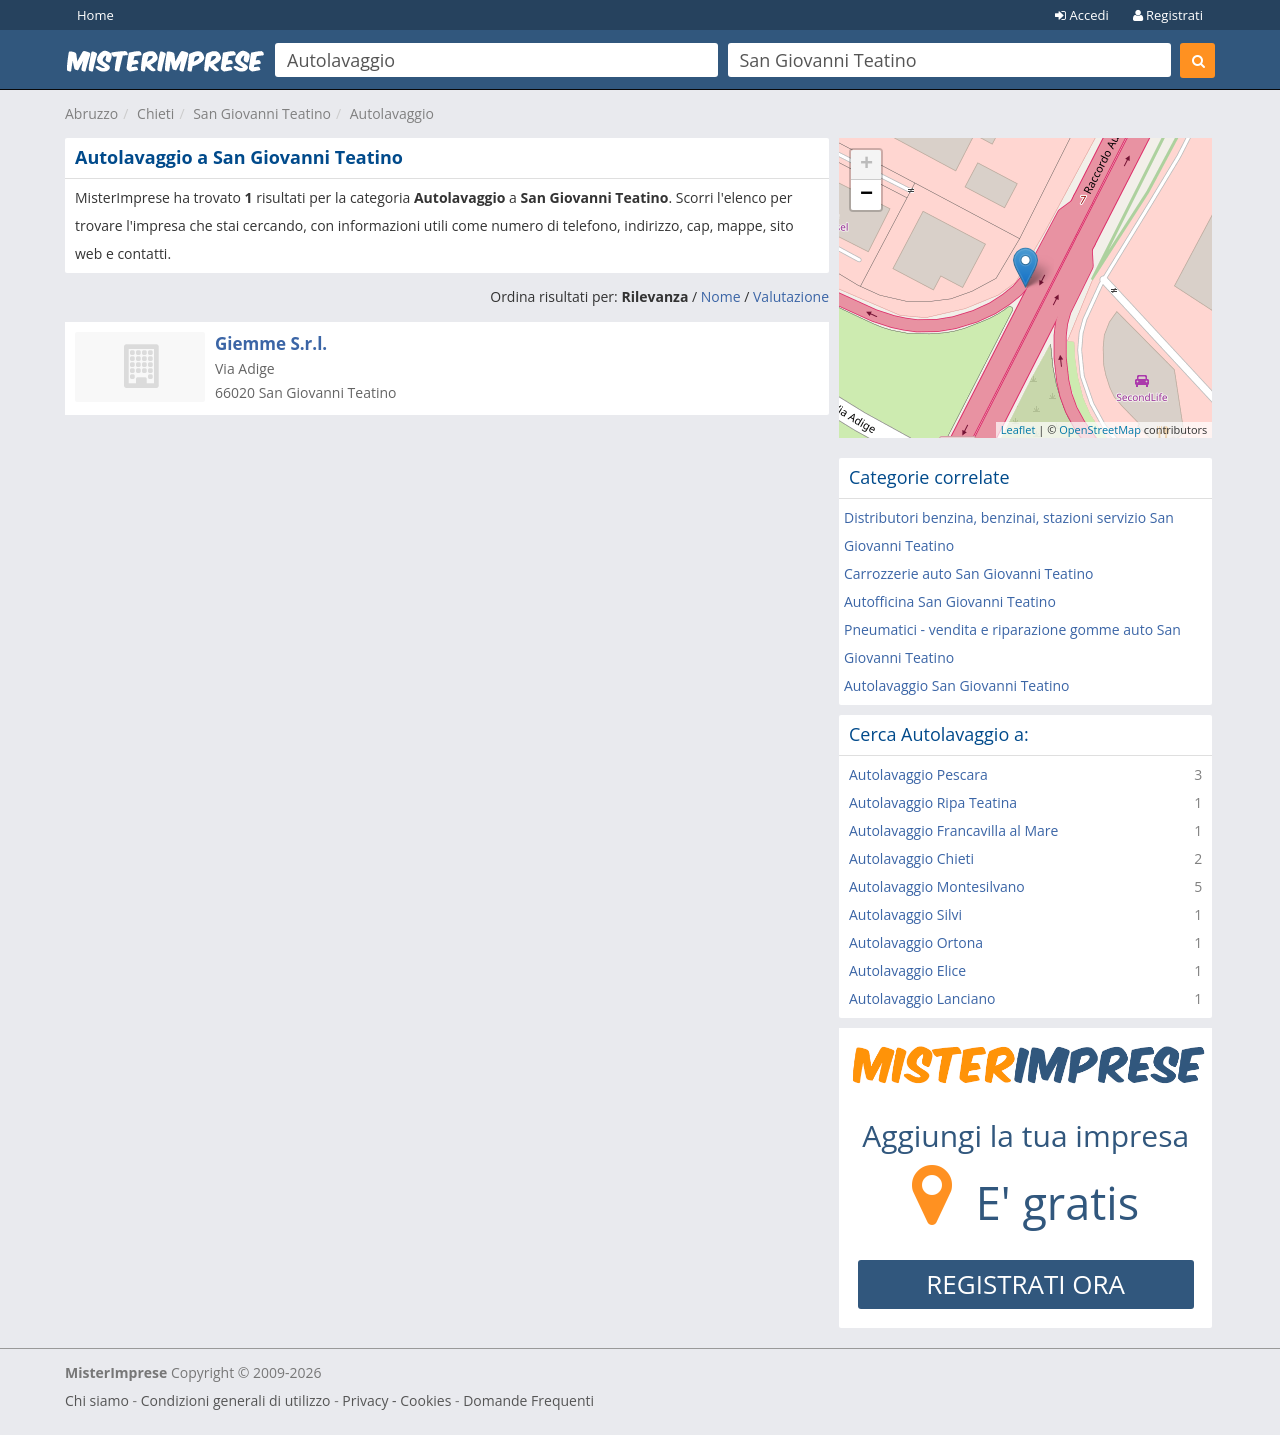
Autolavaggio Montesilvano (937, 886)
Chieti (155, 113)
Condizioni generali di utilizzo (236, 1400)
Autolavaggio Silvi (905, 914)
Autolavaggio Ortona (916, 942)
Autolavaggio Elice (907, 970)
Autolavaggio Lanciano (922, 998)
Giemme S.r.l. (271, 343)
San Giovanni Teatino (262, 113)
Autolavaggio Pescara (918, 774)
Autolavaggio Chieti (911, 858)
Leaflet (1018, 429)
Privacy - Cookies (396, 1400)
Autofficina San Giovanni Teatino (950, 601)
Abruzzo (91, 113)
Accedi (1082, 15)
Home (95, 15)
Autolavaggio (392, 113)
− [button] (866, 195)
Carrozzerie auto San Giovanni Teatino (968, 573)
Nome (721, 296)
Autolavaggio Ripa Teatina (933, 802)
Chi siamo (97, 1400)
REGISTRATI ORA (1025, 1284)
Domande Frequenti (528, 1400)
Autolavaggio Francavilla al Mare (953, 830)
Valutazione (791, 296)
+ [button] (866, 165)
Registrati (1168, 15)
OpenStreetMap (1100, 429)
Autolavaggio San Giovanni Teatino (957, 685)
